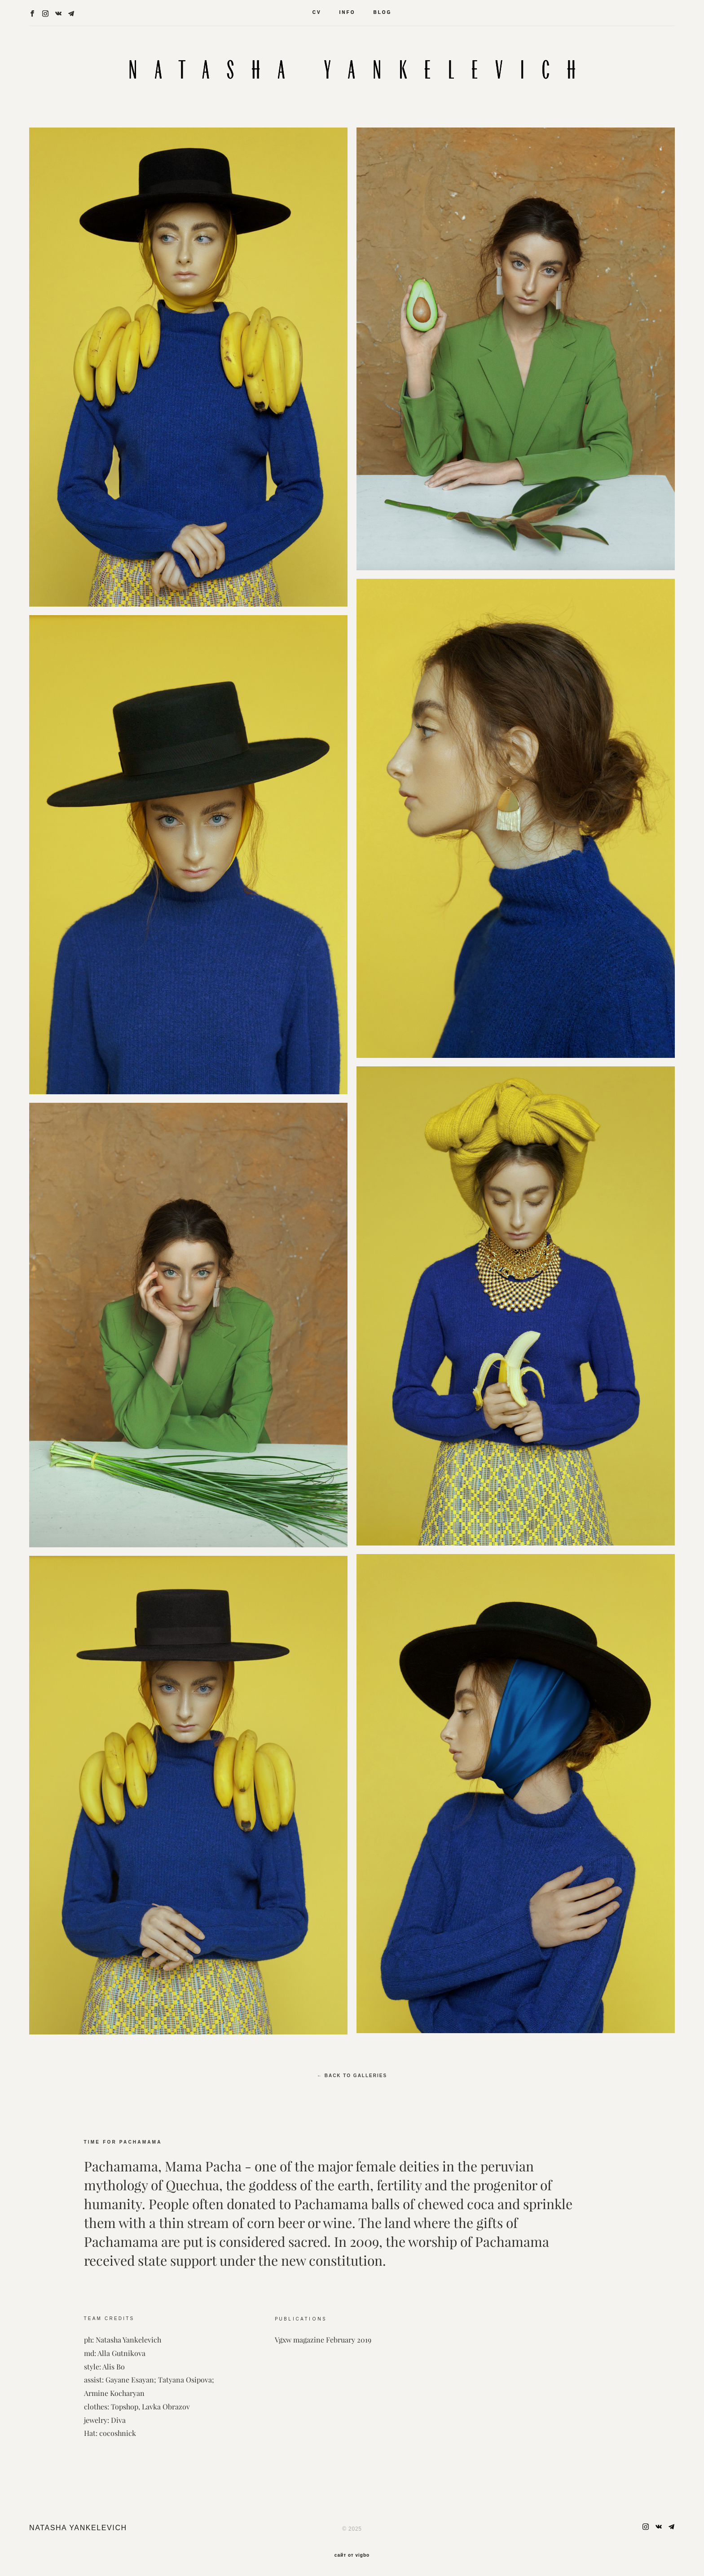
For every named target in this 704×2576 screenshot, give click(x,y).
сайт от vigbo (352, 2555)
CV (316, 12)
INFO (347, 12)
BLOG (382, 12)
